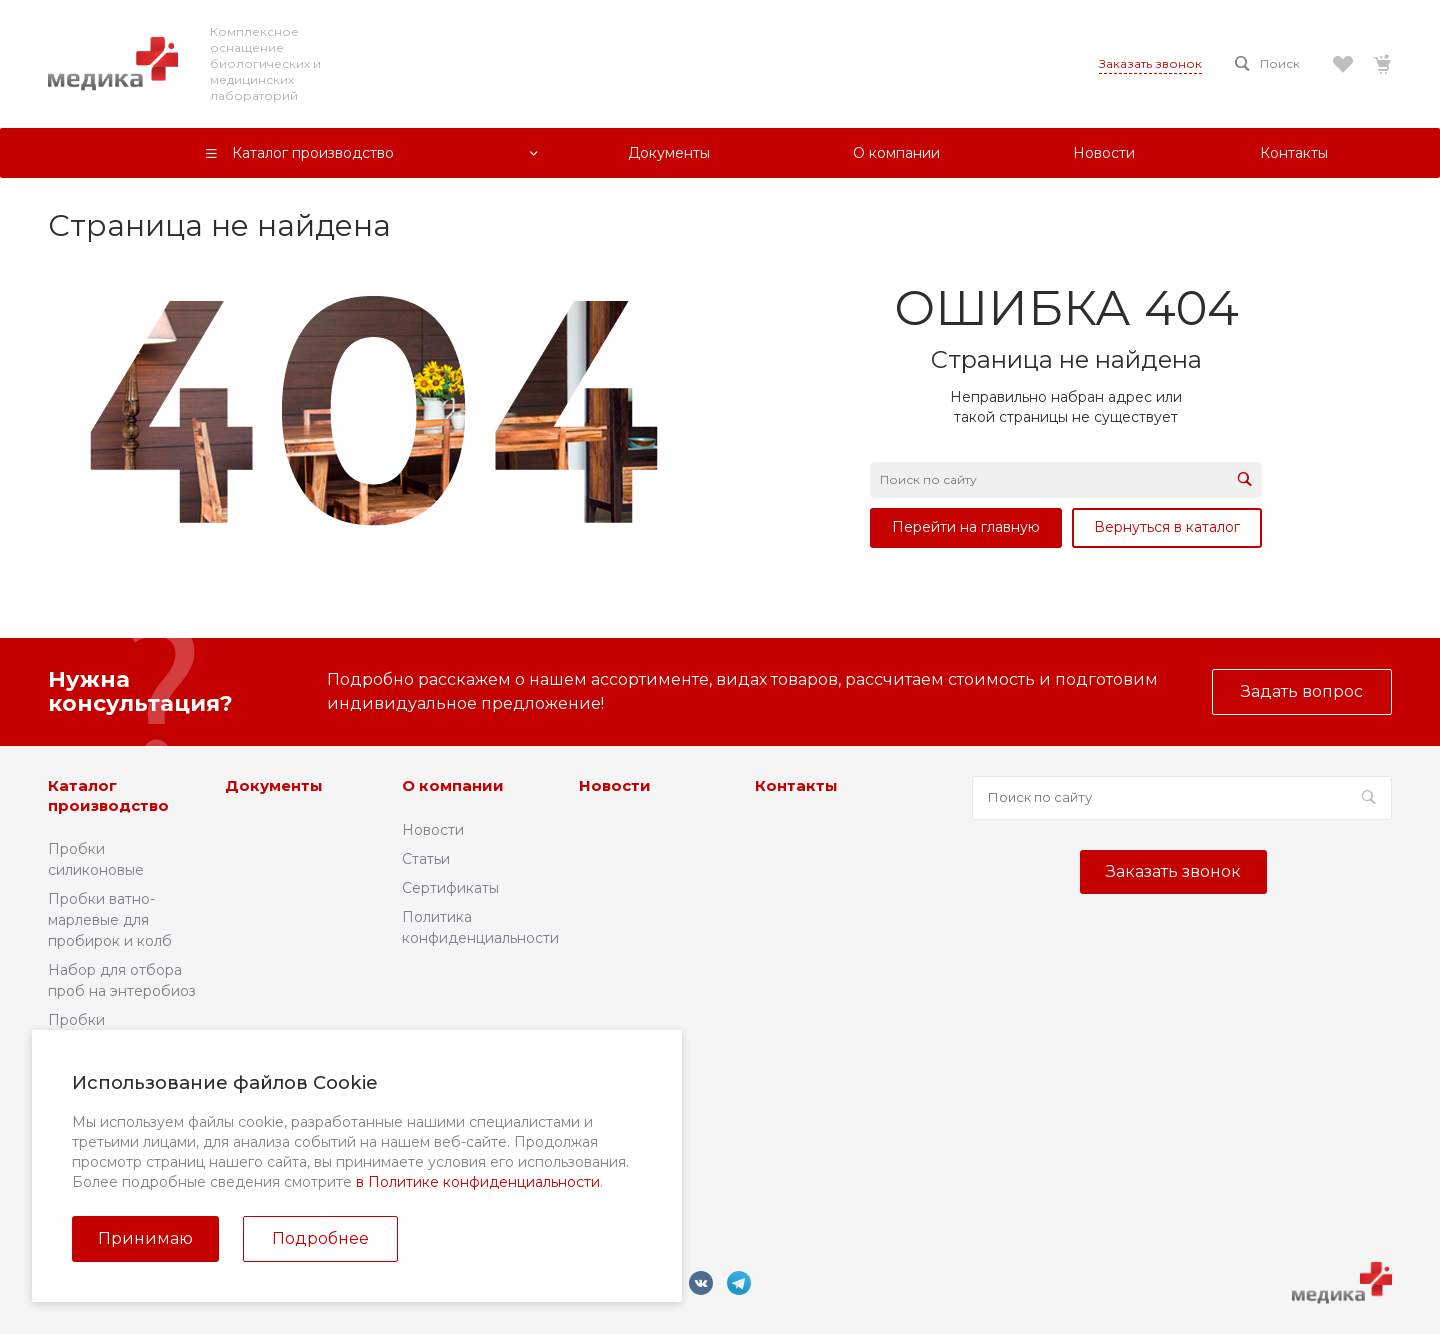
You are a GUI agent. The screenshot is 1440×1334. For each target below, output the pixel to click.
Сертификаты (450, 888)
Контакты (796, 785)
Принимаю (145, 1238)
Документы (274, 785)
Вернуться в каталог (1167, 527)
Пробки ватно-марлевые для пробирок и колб (110, 920)
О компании (453, 785)
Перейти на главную (966, 527)
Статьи (426, 859)
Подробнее (320, 1238)
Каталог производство (108, 795)
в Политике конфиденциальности (478, 1182)
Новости (433, 830)
